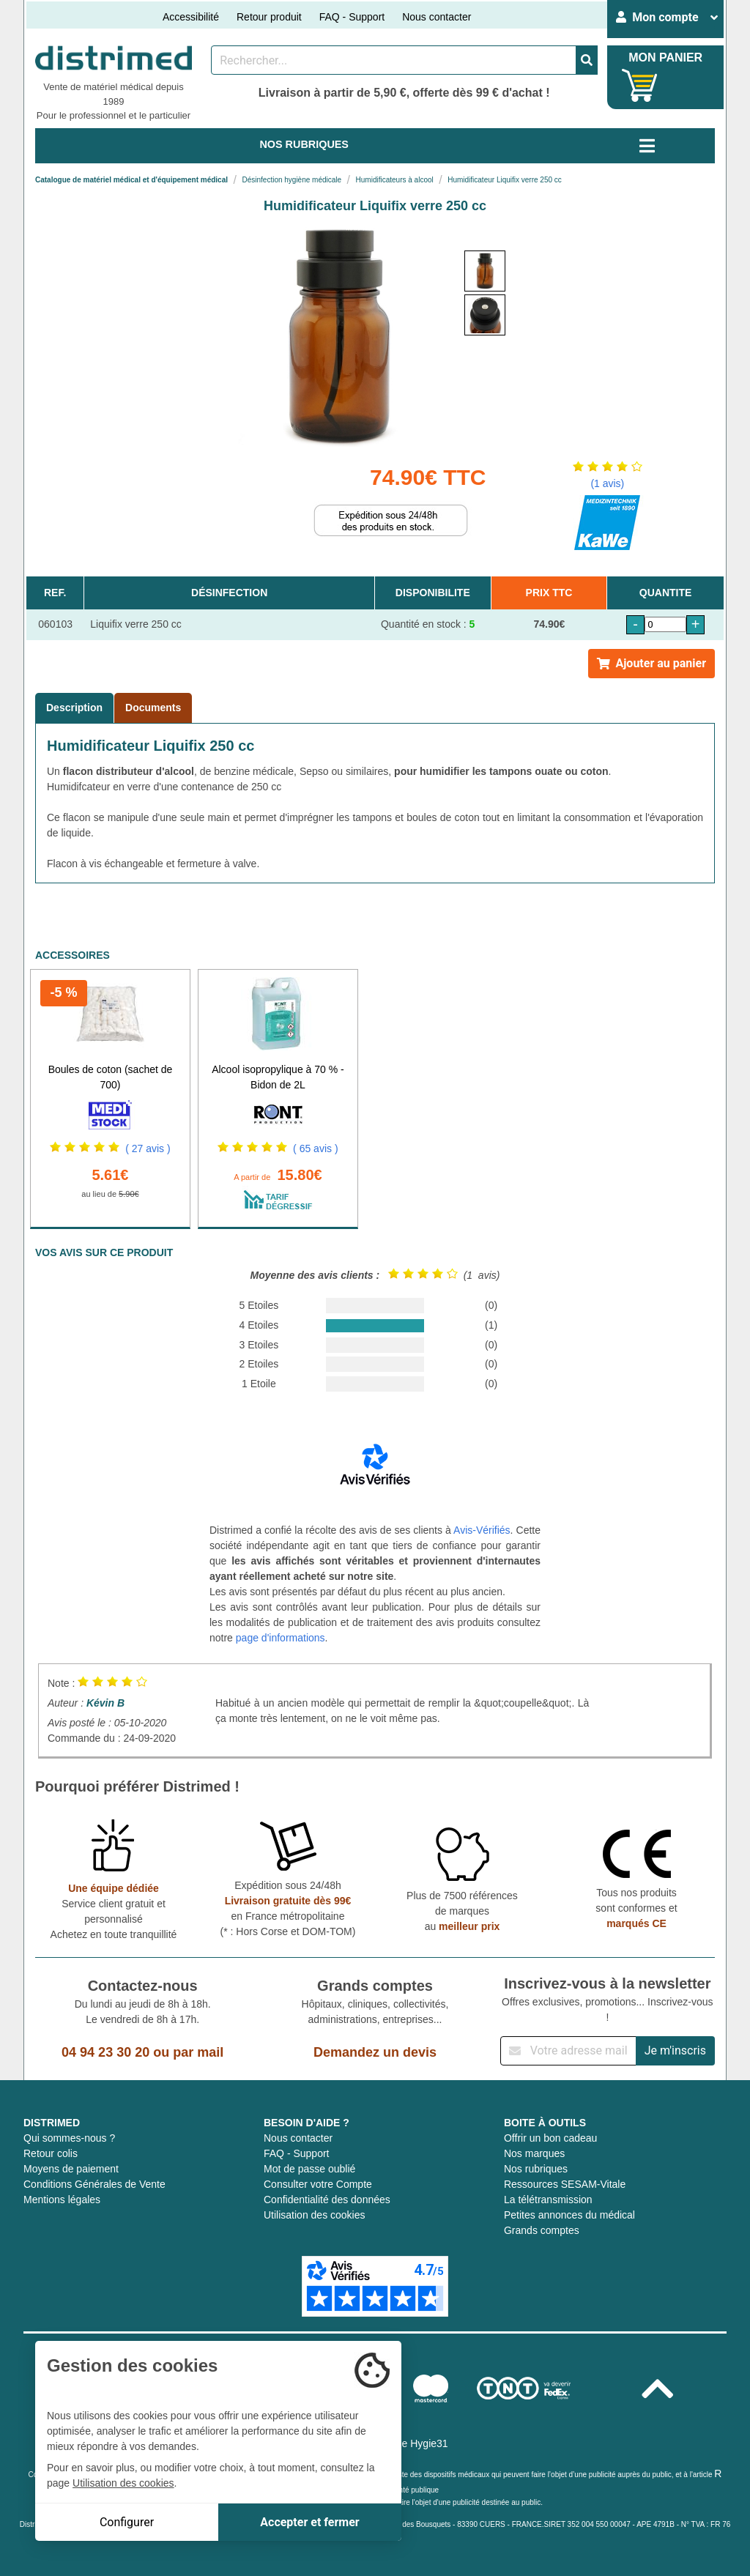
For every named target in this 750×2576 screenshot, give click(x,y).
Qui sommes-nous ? (69, 2138)
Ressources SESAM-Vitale (564, 2184)
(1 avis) (607, 483)
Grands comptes (541, 2230)
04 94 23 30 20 (105, 2052)
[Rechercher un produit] (393, 60)
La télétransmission (548, 2199)
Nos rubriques (536, 2169)
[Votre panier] (640, 85)
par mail (198, 2052)
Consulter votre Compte (318, 2184)
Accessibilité (191, 17)
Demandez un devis (375, 2052)
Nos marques (534, 2153)
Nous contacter (436, 17)
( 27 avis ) (147, 1148)
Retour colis (50, 2153)
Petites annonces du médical (569, 2215)
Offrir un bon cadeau (550, 2138)
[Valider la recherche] (587, 60)
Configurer (127, 2522)
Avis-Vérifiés (481, 1530)
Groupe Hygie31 (411, 2443)
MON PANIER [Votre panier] (665, 57)
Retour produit (269, 17)
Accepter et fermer (309, 2522)
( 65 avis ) (315, 1148)
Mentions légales (61, 2199)
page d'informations (280, 1638)
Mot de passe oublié (309, 2169)
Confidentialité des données (327, 2199)
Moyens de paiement (71, 2169)
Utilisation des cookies (314, 2215)
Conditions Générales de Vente (94, 2184)
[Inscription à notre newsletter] (568, 2050)
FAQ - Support (352, 17)
